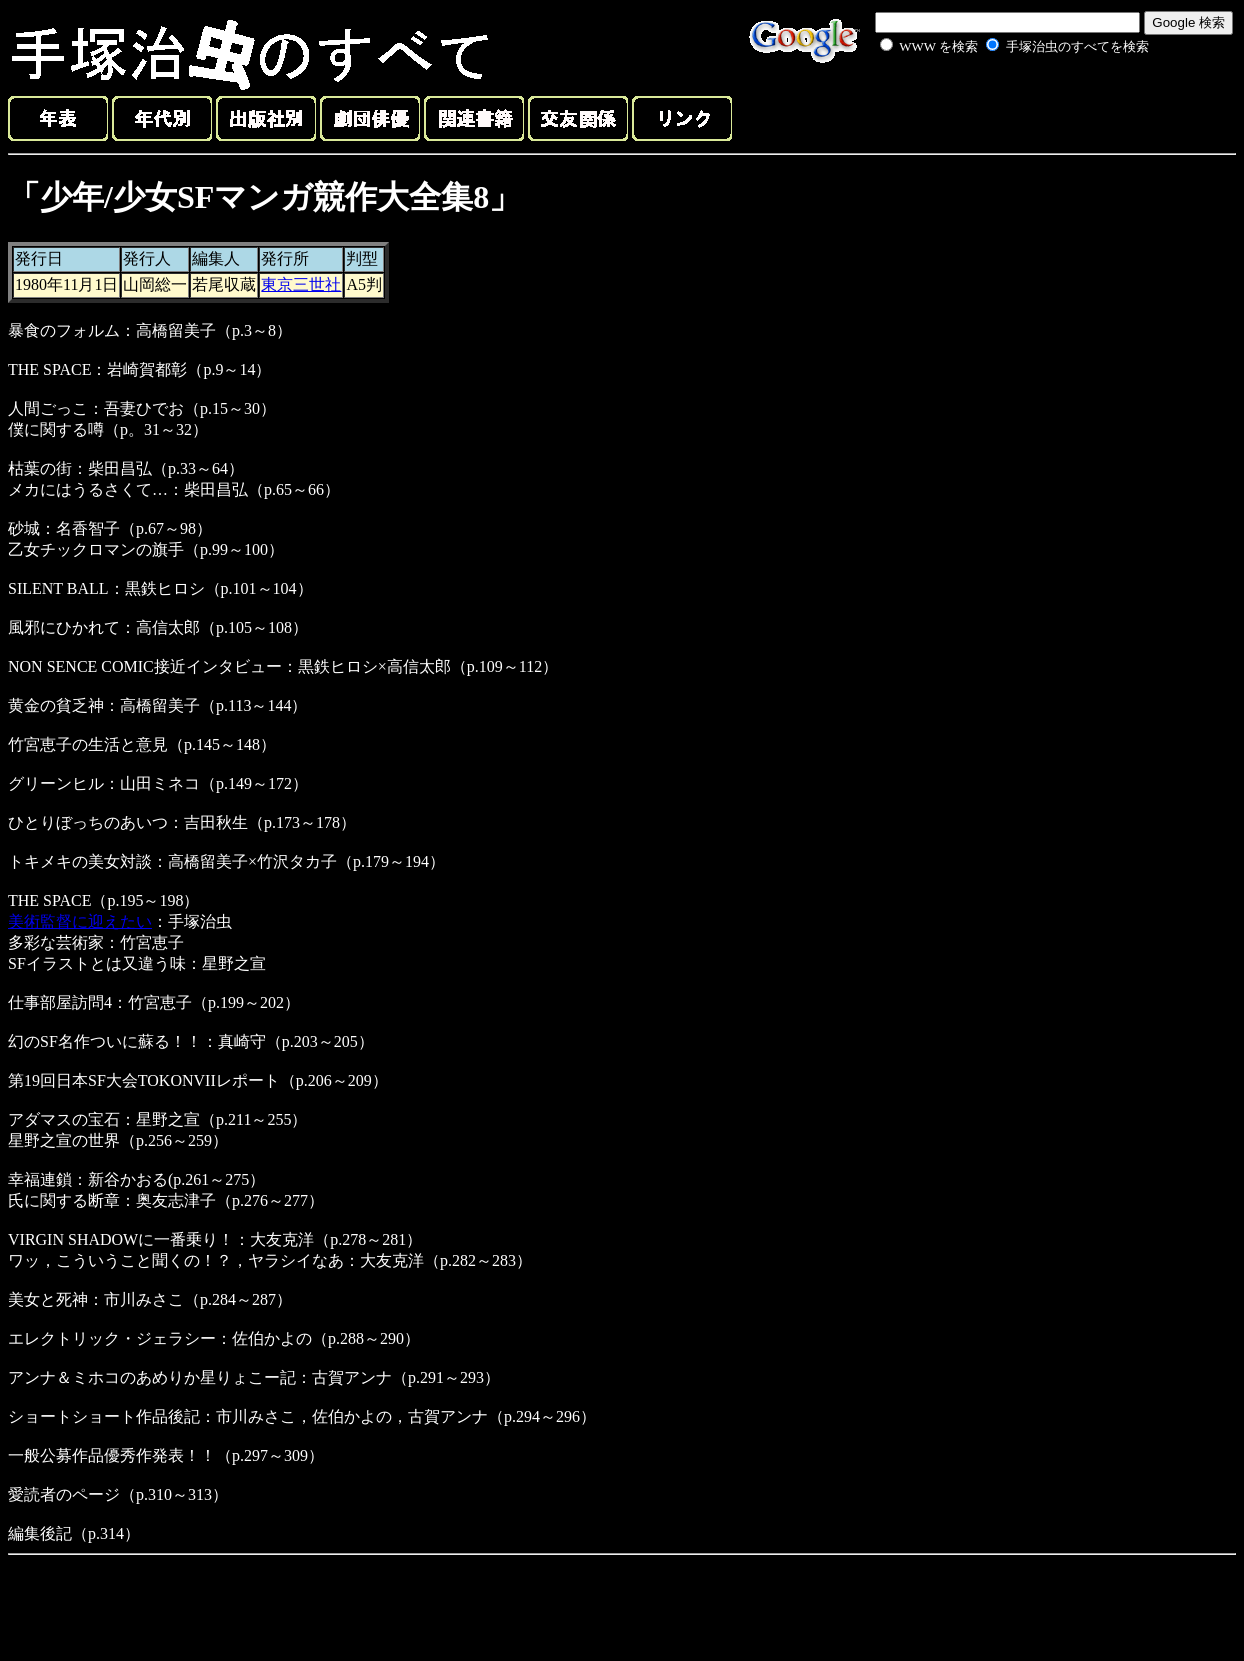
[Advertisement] (992, 104)
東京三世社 (301, 284)
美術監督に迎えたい (80, 921)
